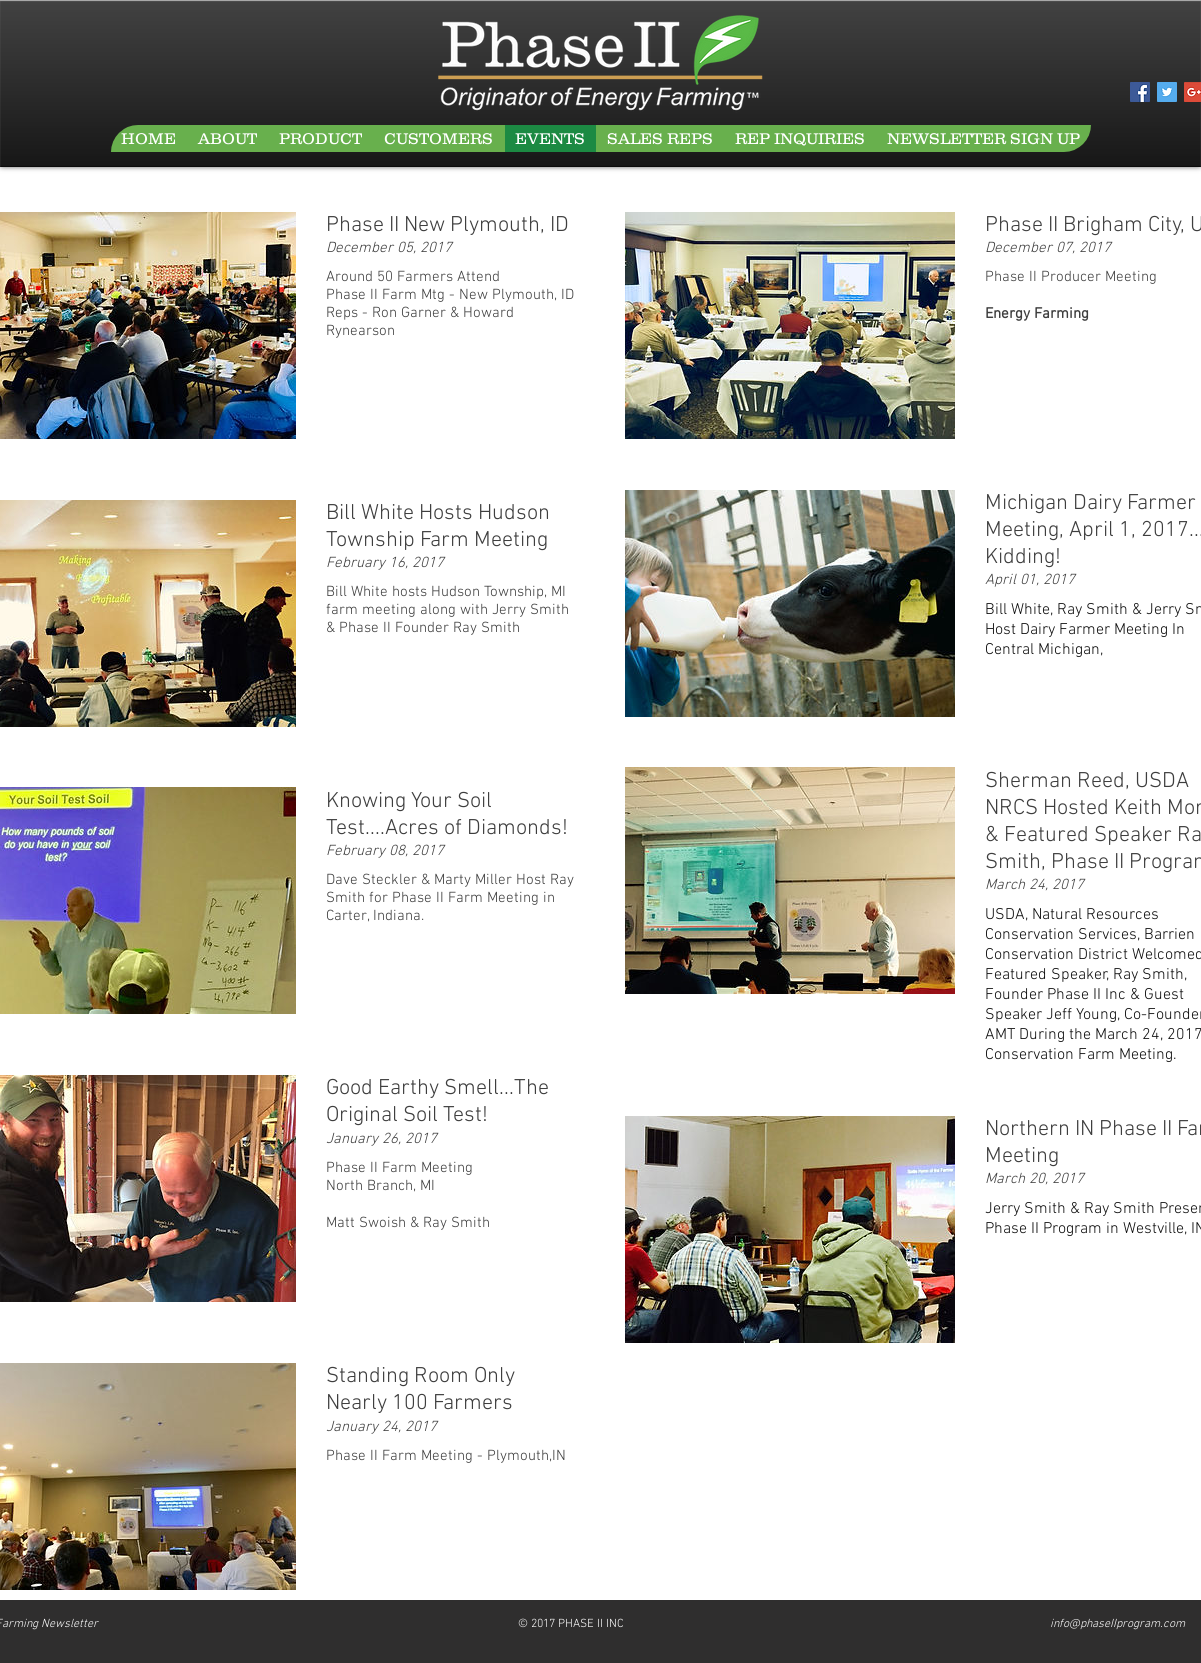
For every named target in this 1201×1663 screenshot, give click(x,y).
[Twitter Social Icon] (1167, 92)
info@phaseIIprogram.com (1117, 1624)
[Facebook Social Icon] (1140, 92)
